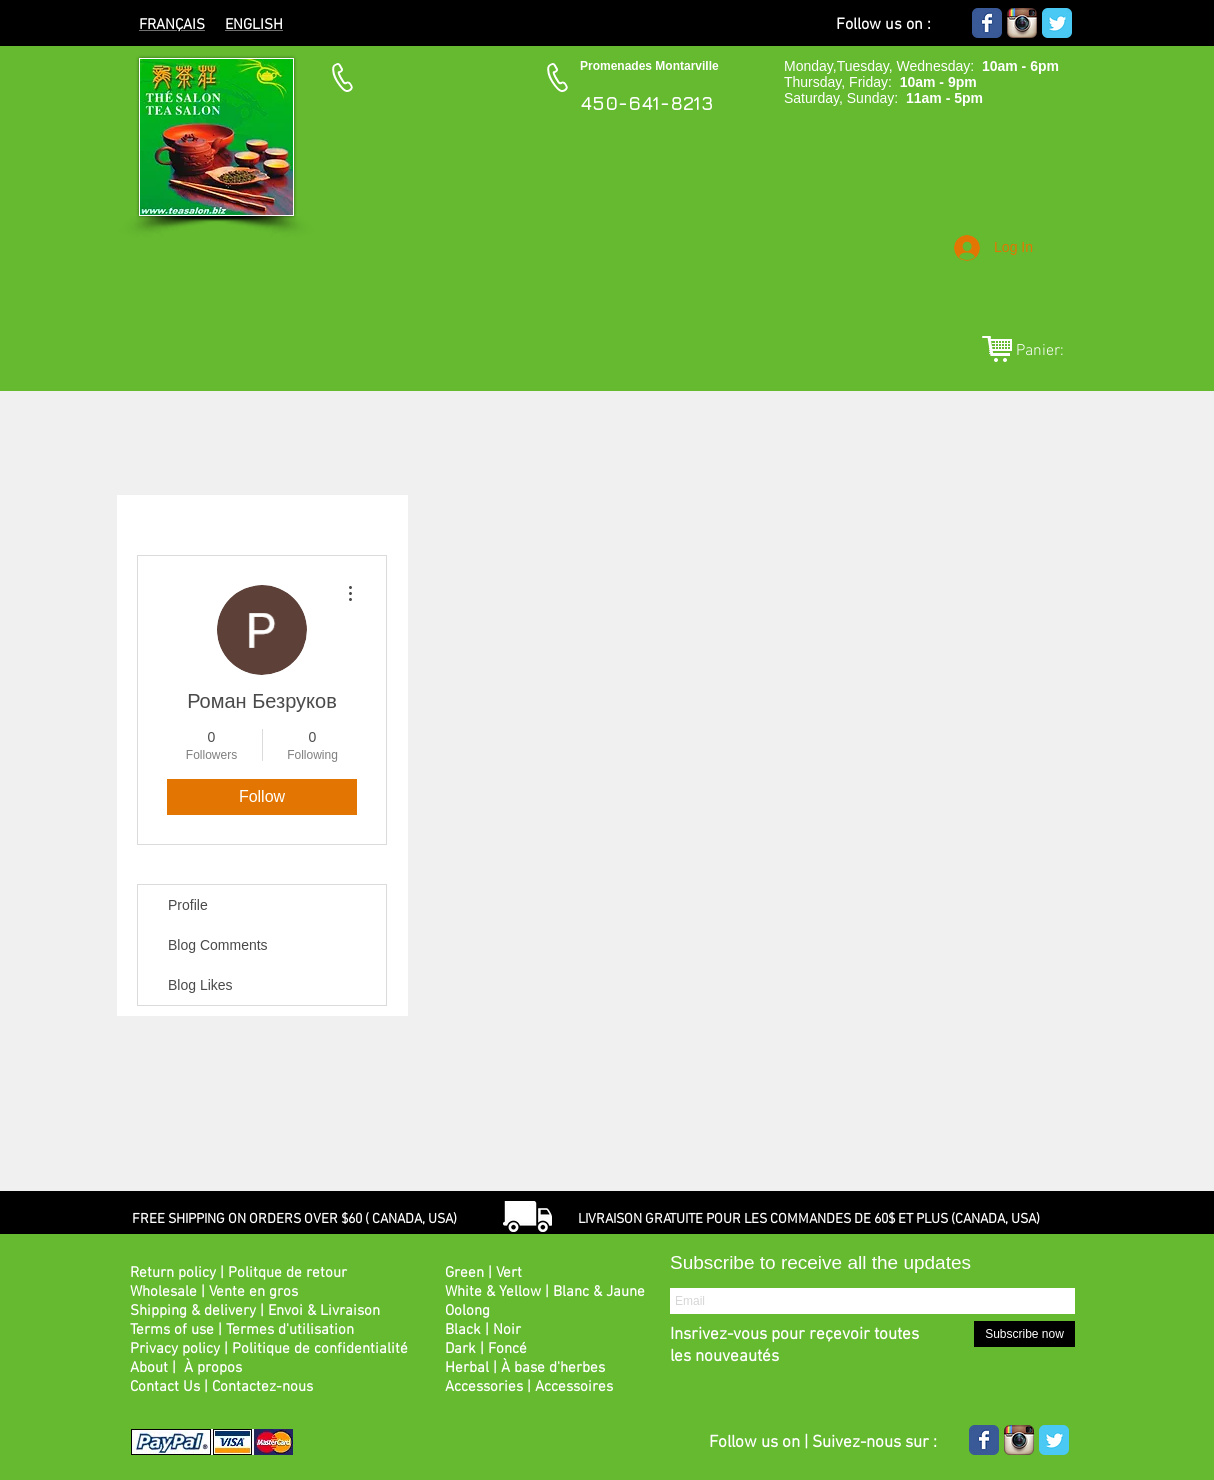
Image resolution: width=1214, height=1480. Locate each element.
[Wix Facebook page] (987, 23)
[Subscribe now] (1024, 1334)
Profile (188, 905)
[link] (1051, 349)
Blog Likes (200, 985)
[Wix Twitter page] (1057, 23)
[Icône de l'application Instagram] (1022, 23)
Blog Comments (218, 945)
